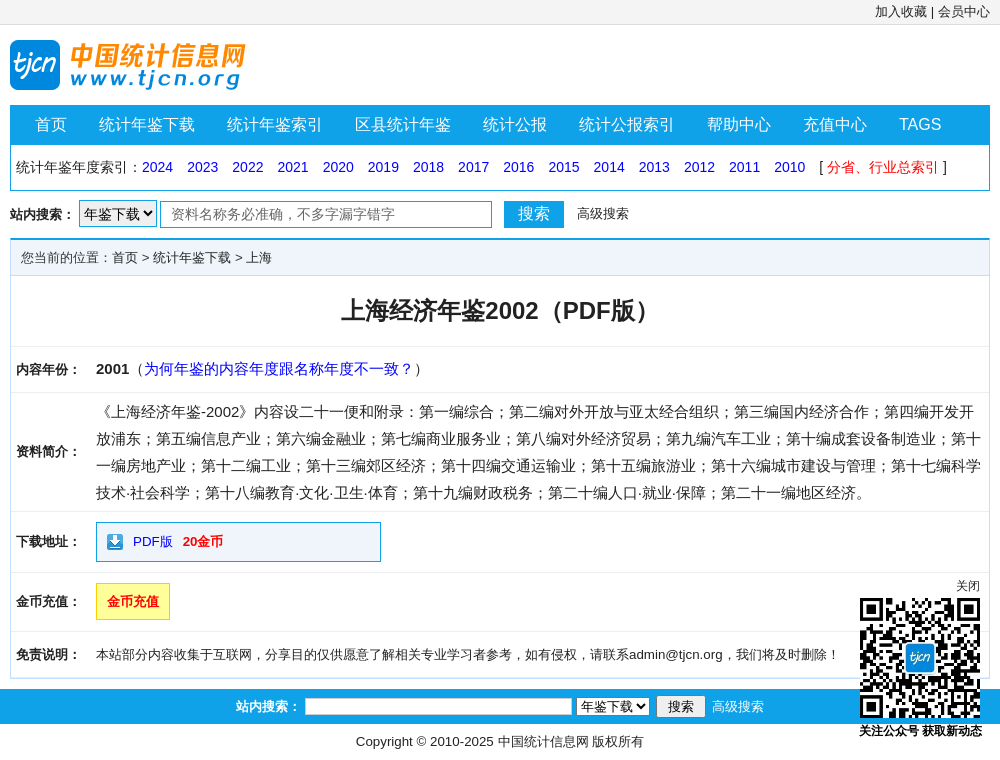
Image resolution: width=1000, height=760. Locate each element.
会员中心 (964, 11)
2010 (789, 167)
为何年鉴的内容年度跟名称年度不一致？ (279, 368)
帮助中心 (739, 124)
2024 (157, 167)
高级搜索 (603, 213)
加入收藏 (901, 11)
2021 (292, 167)
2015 (563, 167)
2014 (609, 167)
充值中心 (835, 124)
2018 (428, 167)
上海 (259, 257)
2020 (338, 167)
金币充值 (133, 601)
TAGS (920, 124)
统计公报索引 (627, 124)
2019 (383, 167)
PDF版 (153, 541)
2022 (247, 167)
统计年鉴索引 (275, 124)
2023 (202, 167)
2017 (473, 167)
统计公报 (515, 124)
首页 (51, 124)
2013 (654, 167)
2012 (699, 167)
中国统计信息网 (543, 741)
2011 (744, 167)
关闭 (968, 586)
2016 (518, 167)
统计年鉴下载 (147, 124)
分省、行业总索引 (883, 167)
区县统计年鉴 (403, 124)
